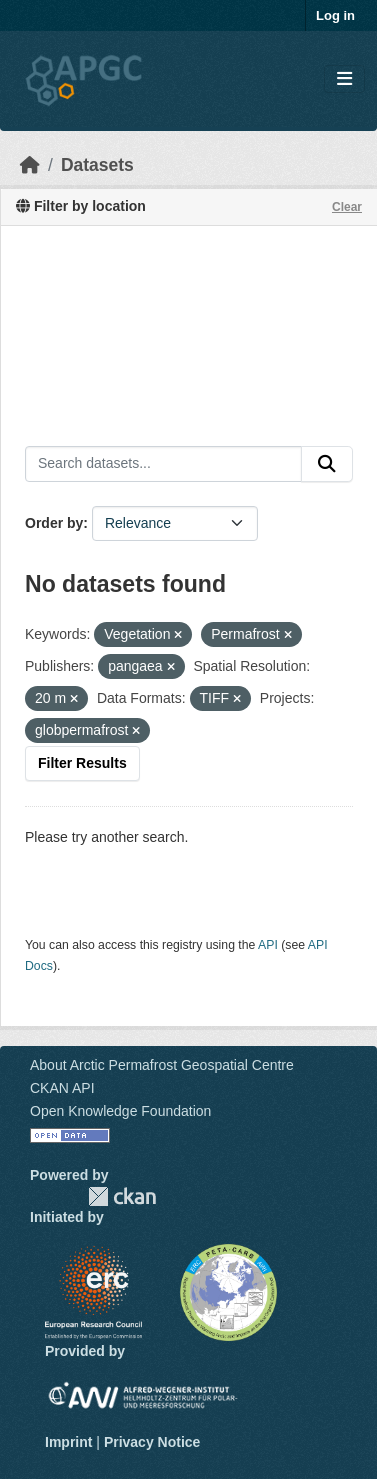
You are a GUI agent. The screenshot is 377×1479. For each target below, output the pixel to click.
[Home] (30, 165)
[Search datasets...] (163, 464)
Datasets (97, 165)
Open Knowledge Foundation (120, 1111)
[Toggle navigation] (344, 79)
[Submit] (327, 464)
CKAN (122, 1196)
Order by (54, 523)
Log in (335, 15)
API (268, 945)
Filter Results (82, 763)
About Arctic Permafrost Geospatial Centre (162, 1065)
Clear (347, 207)
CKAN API (62, 1088)
